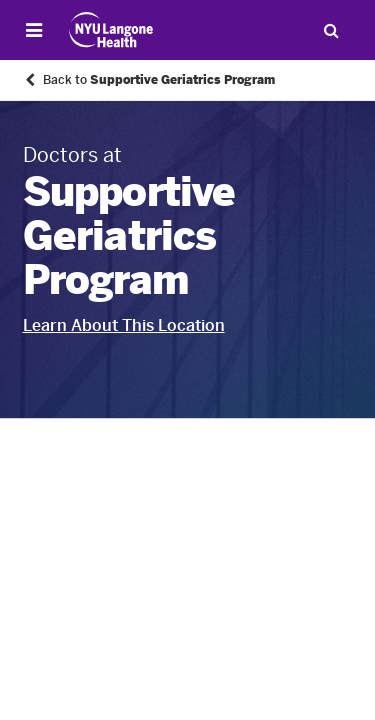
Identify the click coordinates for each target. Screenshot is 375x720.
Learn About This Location (124, 325)
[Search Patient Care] (331, 30)
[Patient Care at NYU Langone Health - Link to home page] (111, 30)
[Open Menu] (34, 30)
